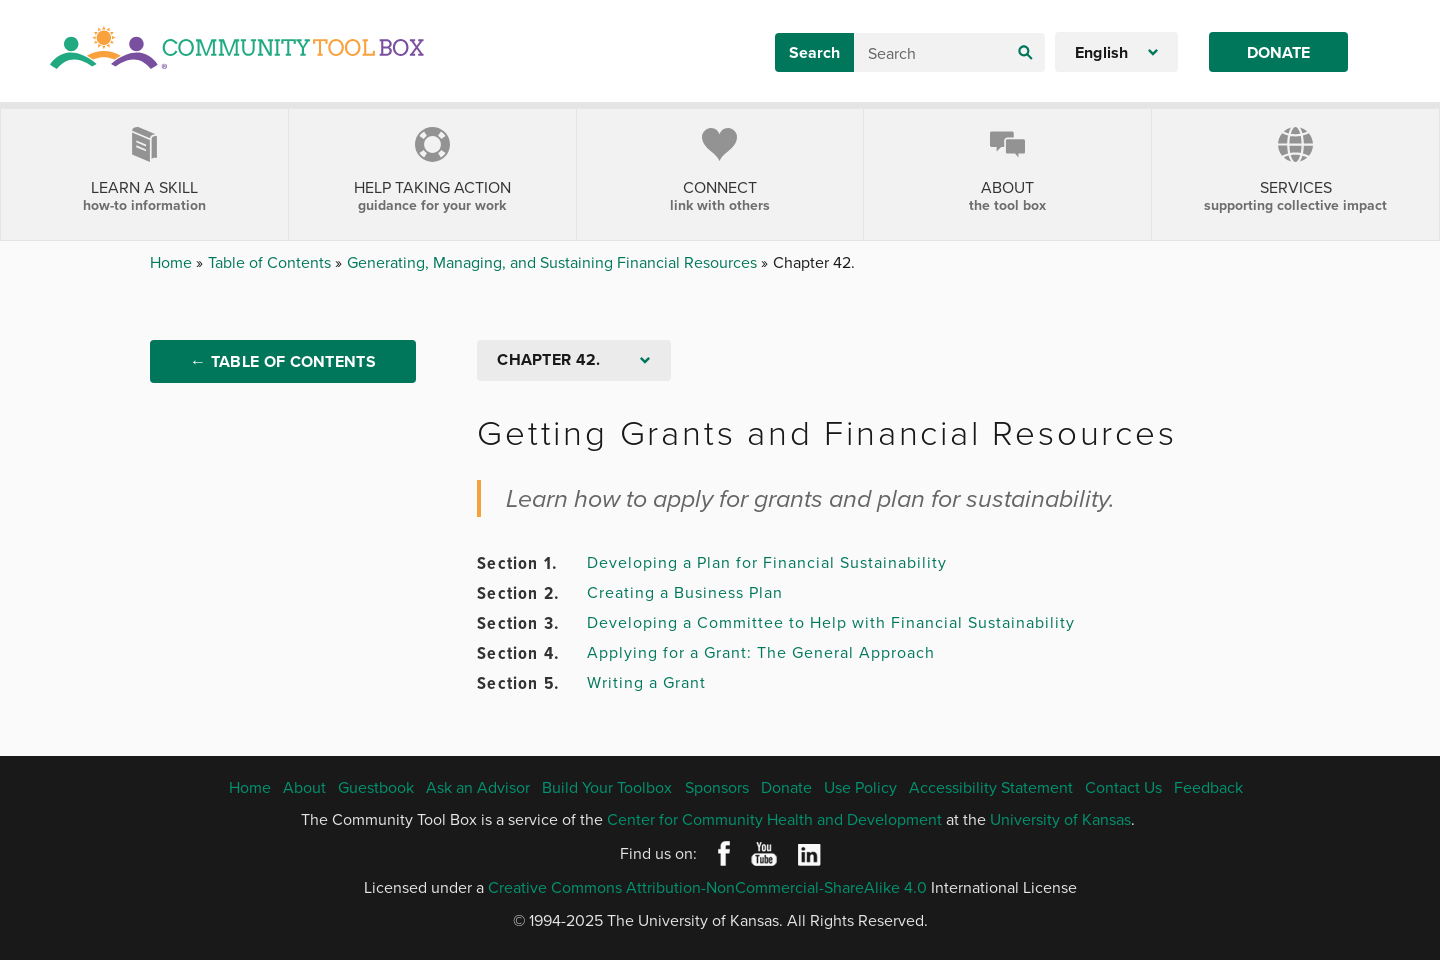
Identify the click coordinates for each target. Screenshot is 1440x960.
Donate (1278, 52)
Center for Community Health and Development (774, 819)
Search (814, 52)
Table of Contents (271, 262)
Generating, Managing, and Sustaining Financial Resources (554, 262)
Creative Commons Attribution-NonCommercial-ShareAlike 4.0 (707, 887)
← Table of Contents (283, 361)
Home (173, 262)
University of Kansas (1060, 819)
